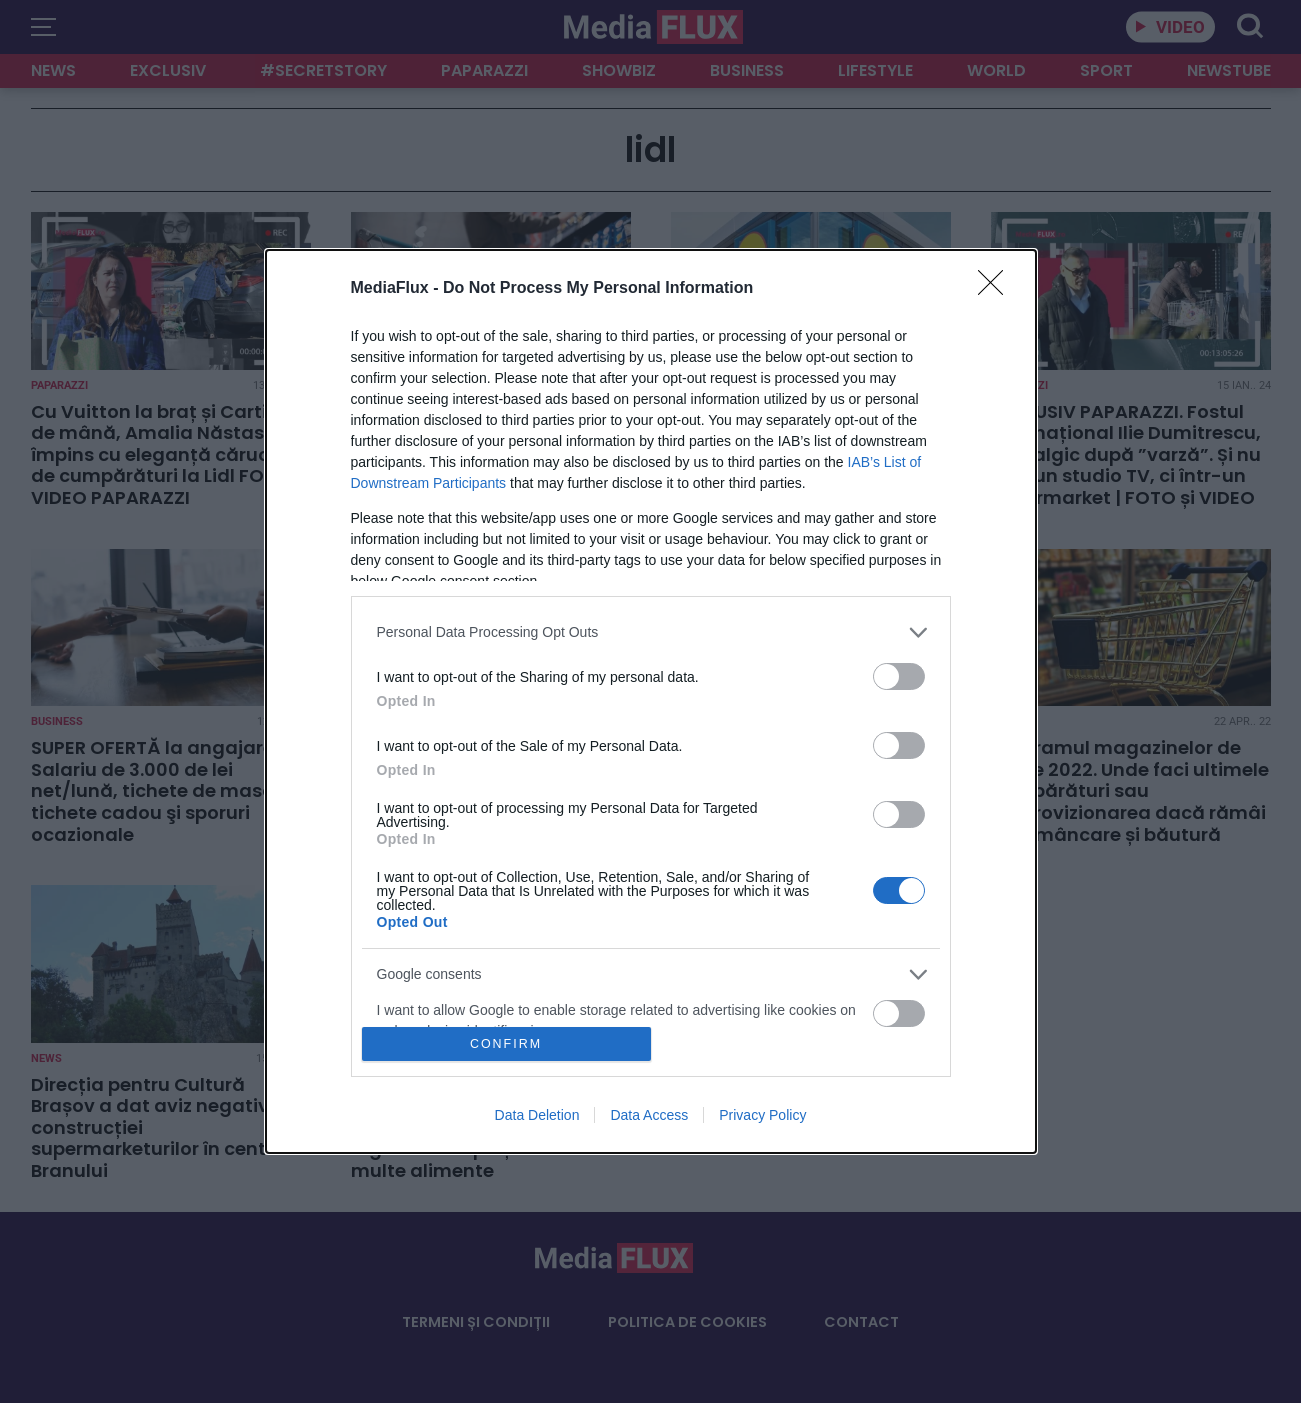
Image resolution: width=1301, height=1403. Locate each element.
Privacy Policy (762, 1115)
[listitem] (651, 632)
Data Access (649, 1115)
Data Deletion (537, 1115)
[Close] (997, 289)
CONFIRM (506, 1044)
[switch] (899, 676)
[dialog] (651, 702)
